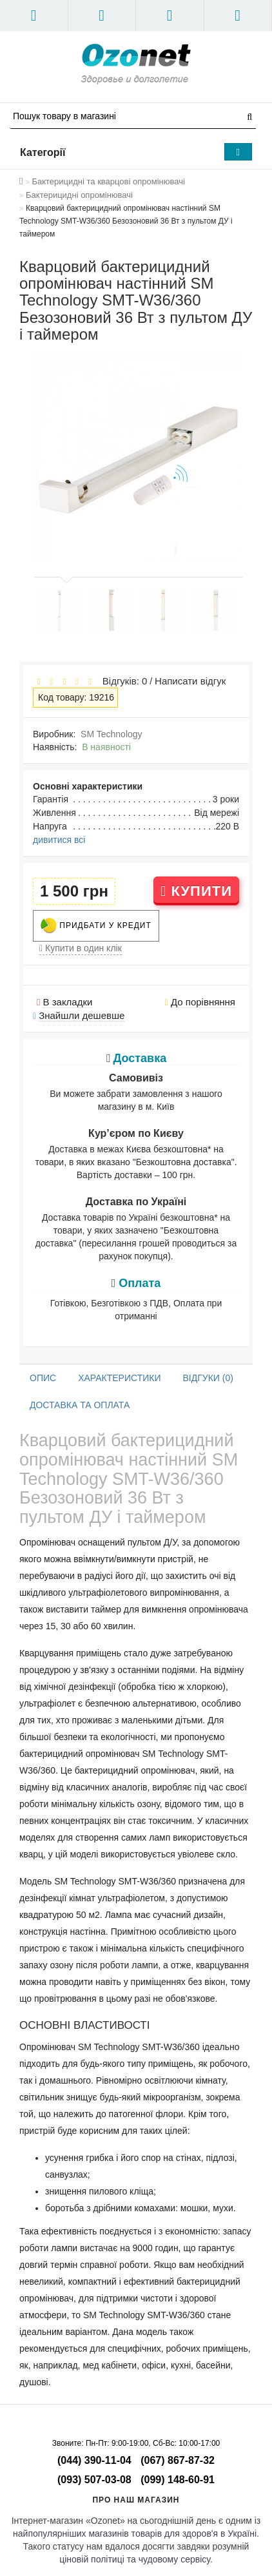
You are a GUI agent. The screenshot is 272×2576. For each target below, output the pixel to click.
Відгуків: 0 (122, 680)
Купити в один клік (80, 948)
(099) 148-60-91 (178, 2479)
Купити (196, 891)
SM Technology (111, 734)
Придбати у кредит (96, 926)
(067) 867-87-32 (178, 2460)
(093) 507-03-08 (94, 2479)
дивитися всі (59, 840)
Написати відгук (190, 680)
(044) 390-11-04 (94, 2460)
